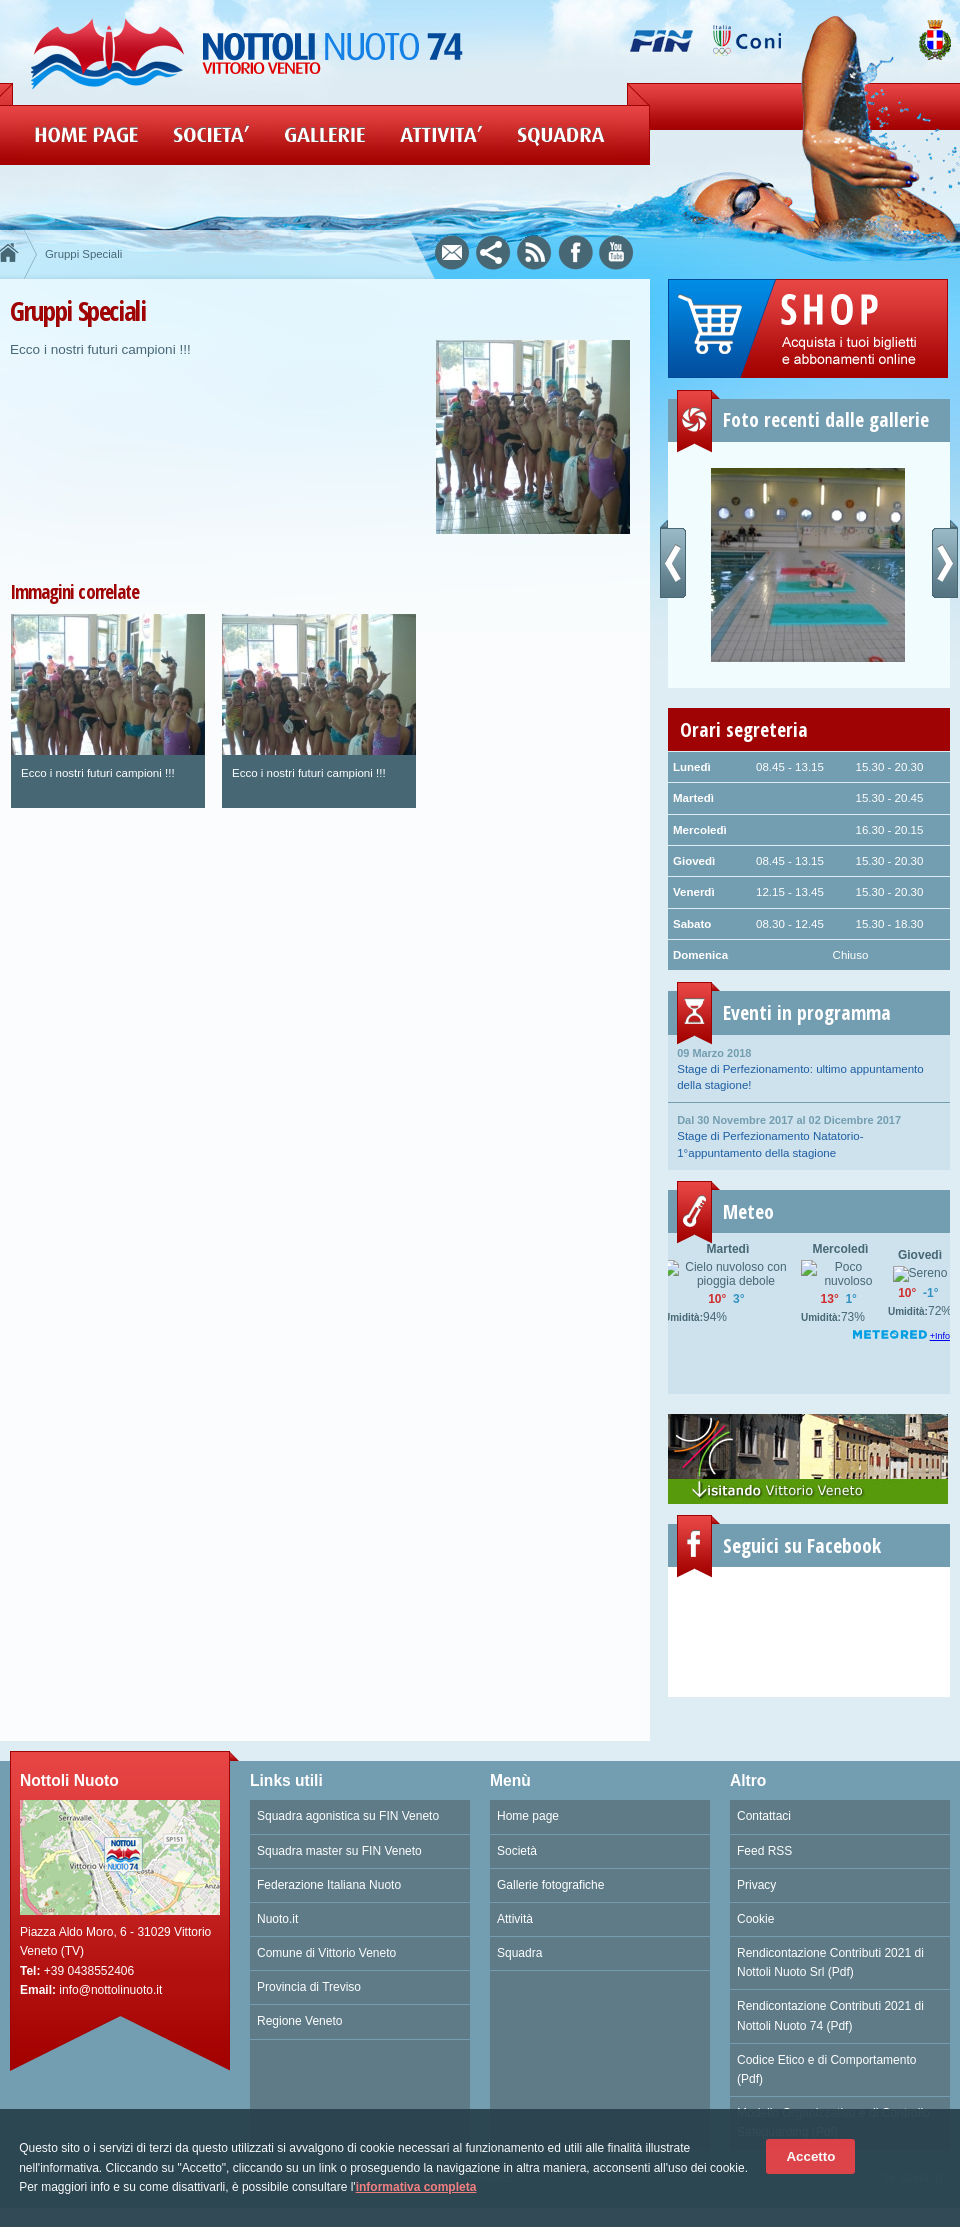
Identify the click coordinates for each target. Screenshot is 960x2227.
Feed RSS (764, 1851)
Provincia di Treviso (309, 1987)
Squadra (519, 1953)
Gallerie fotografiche (550, 1885)
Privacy (756, 1885)
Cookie (755, 1919)
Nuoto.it (277, 1919)
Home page (528, 1816)
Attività (515, 1919)
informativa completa (416, 2187)
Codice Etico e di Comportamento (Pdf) (826, 2069)
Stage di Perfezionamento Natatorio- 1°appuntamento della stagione (809, 1135)
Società (517, 1851)
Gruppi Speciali (83, 254)
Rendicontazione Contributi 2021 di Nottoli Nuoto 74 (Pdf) (830, 2015)
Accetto (810, 2156)
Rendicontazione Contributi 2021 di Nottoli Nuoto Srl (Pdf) (830, 1962)
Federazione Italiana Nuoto (329, 1885)
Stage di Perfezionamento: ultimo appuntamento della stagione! (809, 1068)
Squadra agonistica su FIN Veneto (348, 1816)
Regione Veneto (299, 2021)
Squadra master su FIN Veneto (339, 1851)
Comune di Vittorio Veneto (326, 1953)
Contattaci (764, 1816)
